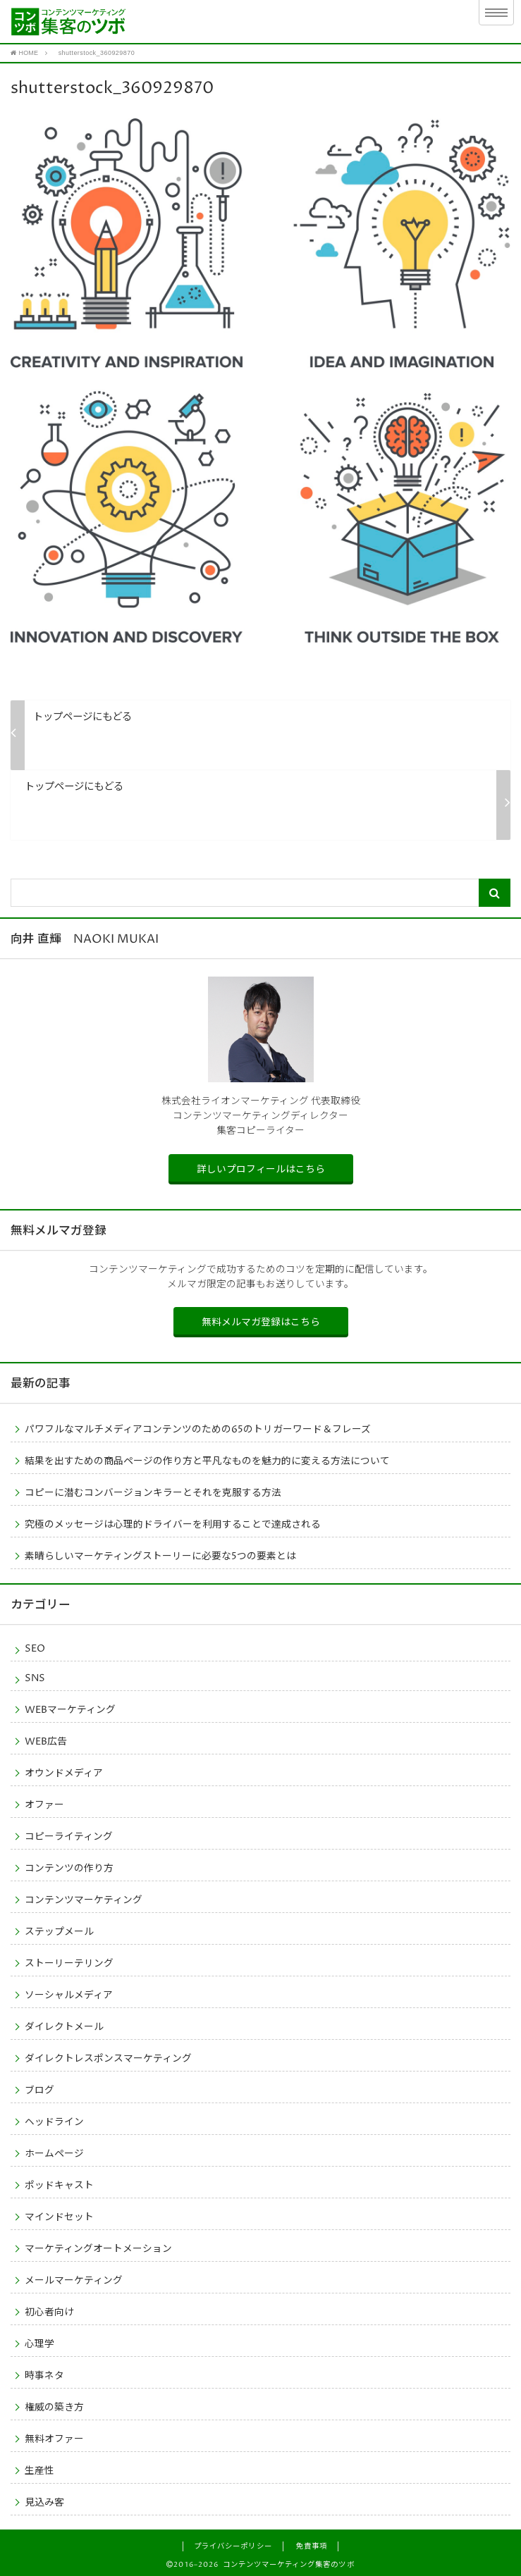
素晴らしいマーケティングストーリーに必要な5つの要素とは (160, 1555)
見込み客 (44, 2502)
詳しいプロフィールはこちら (261, 1169)
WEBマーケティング (70, 1709)
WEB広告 (46, 1741)
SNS (35, 1677)
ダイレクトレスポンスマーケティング (108, 2058)
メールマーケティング (74, 2280)
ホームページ (54, 2153)
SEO (35, 1648)
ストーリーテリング (69, 1963)
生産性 (39, 2470)
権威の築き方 (54, 2407)
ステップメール (59, 1931)
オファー (44, 1804)
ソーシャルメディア (69, 1994)
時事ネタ (44, 2375)
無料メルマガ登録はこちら (261, 1321)
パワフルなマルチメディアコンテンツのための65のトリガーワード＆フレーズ (198, 1429)
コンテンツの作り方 (69, 1868)
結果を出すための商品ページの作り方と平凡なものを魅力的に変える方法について (207, 1460)
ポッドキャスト (59, 2185)
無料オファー (54, 2438)
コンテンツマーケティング (83, 1899)
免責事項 (311, 2546)
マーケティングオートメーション (98, 2248)
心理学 (39, 2343)
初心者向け (49, 2311)
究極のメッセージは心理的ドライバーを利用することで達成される (173, 1524)
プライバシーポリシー (232, 2546)
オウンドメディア (64, 1772)
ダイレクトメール (64, 2026)
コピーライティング (69, 1836)
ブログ (39, 2089)
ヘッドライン (54, 2121)
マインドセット (59, 2216)
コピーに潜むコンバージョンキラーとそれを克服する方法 (153, 1492)
